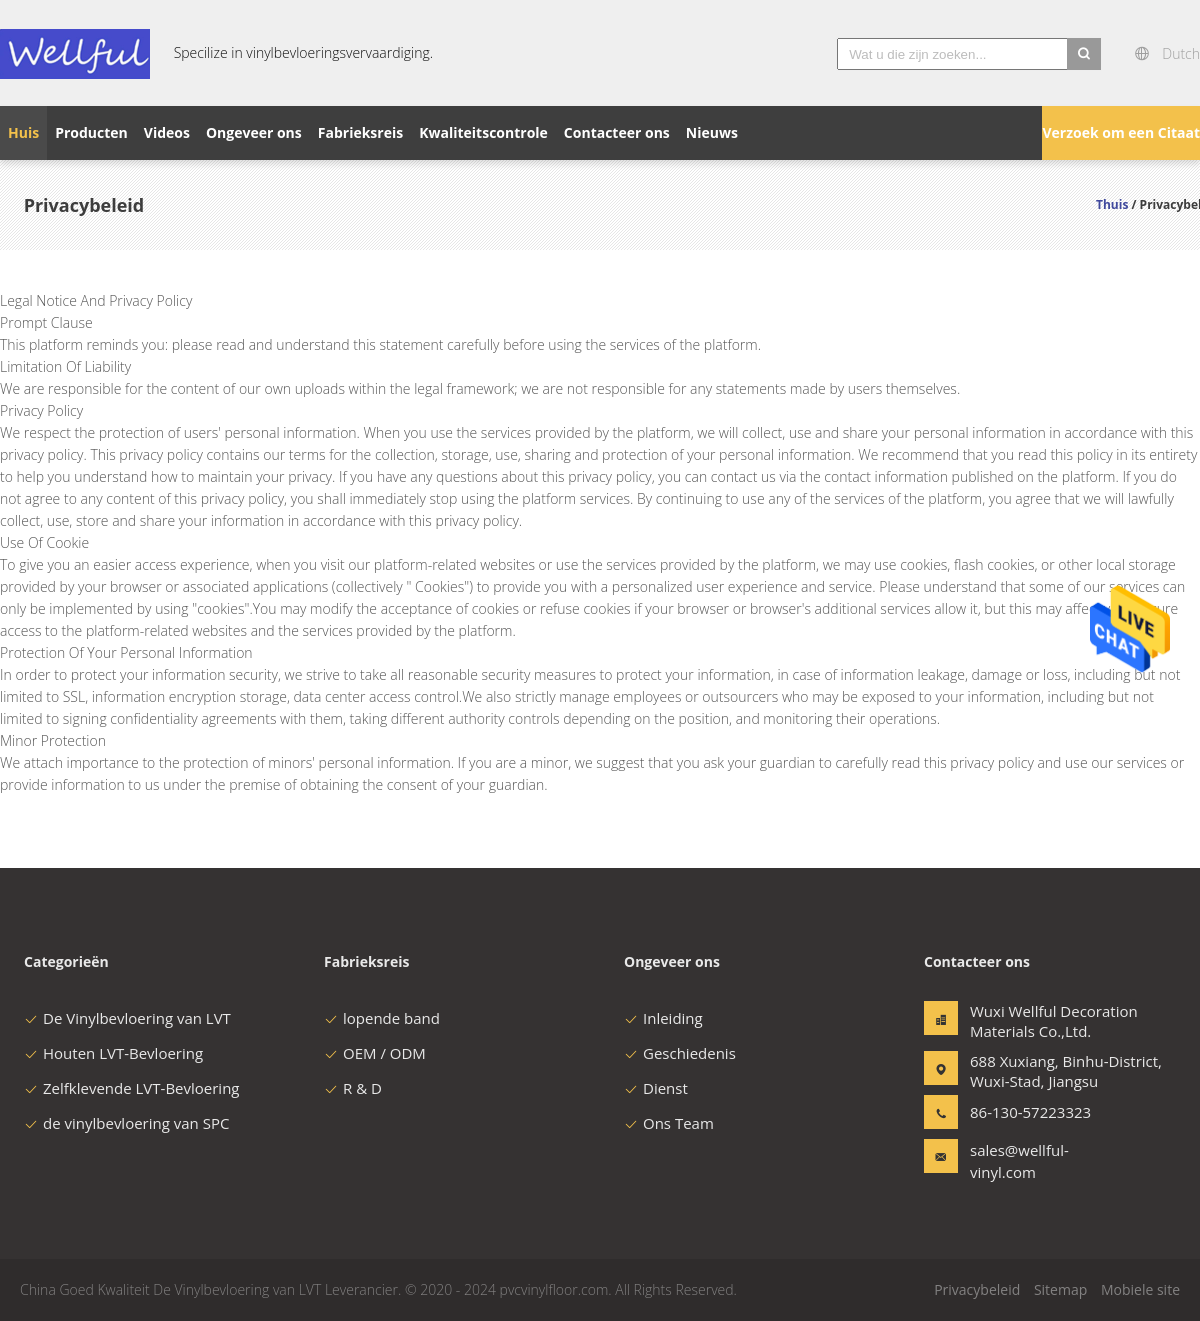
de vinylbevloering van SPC (126, 1123)
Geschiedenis (680, 1053)
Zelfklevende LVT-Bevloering (132, 1088)
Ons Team (669, 1123)
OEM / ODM (375, 1053)
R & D (353, 1088)
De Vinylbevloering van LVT (127, 1018)
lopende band (382, 1018)
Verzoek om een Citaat (1121, 132)
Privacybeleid (977, 1289)
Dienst (656, 1088)
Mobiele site (1140, 1289)
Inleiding (663, 1018)
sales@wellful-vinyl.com (1019, 1161)
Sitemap (1060, 1289)
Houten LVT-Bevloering (113, 1053)
